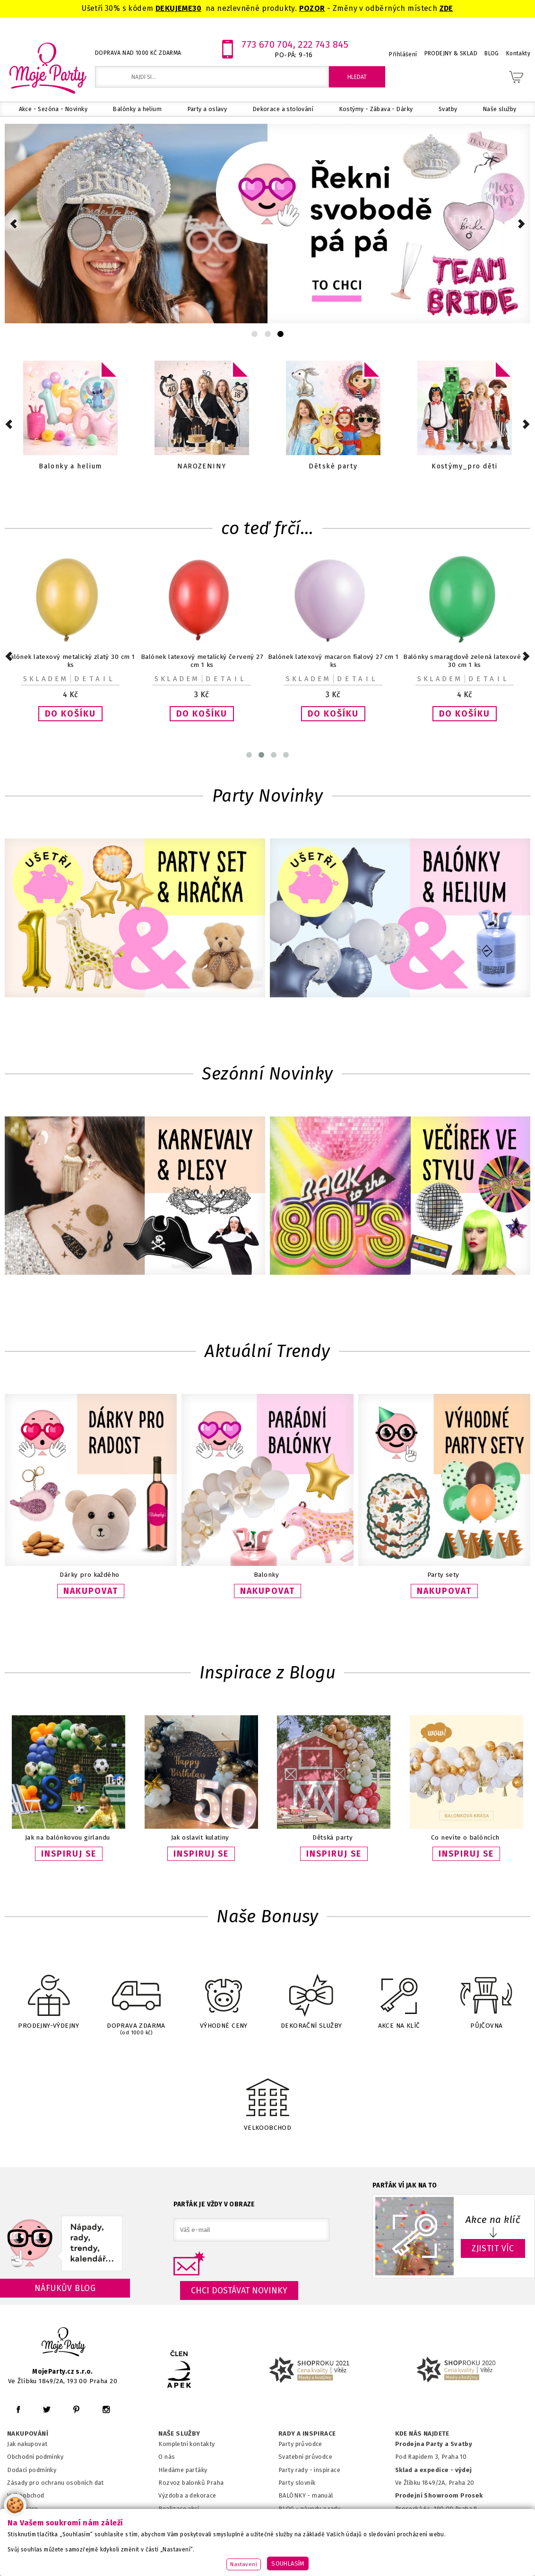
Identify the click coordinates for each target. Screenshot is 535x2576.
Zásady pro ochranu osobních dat (55, 2482)
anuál (325, 2495)
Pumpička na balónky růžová (202, 657)
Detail (95, 678)
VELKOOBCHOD (267, 2095)
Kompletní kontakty (186, 2443)
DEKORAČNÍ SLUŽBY (311, 1995)
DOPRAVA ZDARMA (136, 1997)
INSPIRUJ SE (68, 1854)
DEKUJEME (173, 8)
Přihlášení (403, 54)
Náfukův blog (65, 2288)
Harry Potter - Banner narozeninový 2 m (464, 657)
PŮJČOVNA (486, 1995)
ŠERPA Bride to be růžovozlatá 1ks (333, 657)
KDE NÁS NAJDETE (422, 2434)
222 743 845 (323, 44)
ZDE (446, 8)
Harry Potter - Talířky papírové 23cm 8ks (70, 657)
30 (196, 8)
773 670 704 (267, 44)
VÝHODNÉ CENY (223, 1995)
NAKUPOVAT (90, 1591)
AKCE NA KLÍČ (399, 1995)
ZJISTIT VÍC (493, 2248)
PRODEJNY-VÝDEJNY (48, 1995)
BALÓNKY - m (298, 2495)
